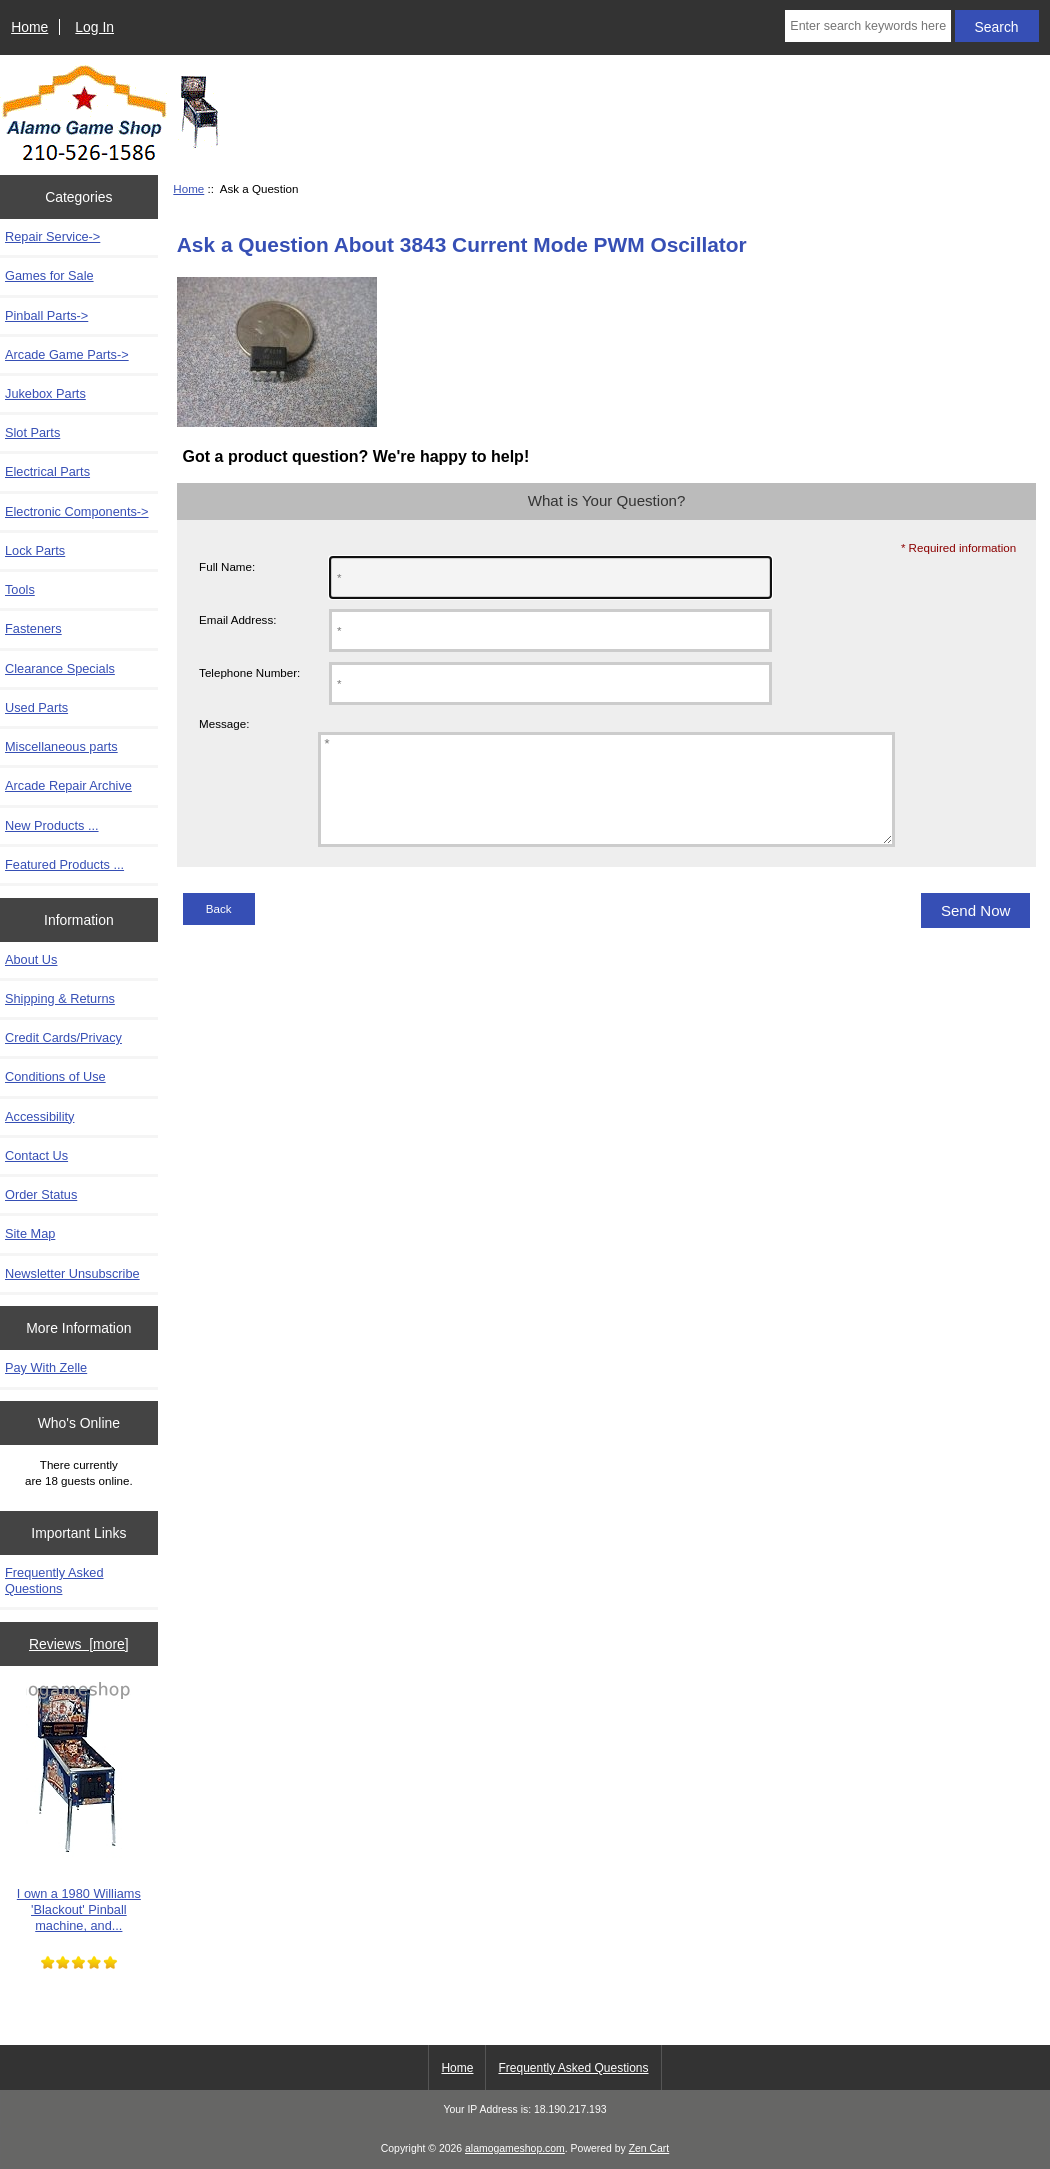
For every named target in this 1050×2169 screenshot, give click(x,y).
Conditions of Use (55, 1076)
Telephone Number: (249, 672)
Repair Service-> (52, 236)
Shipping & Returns (60, 998)
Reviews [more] (79, 1644)
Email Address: (237, 619)
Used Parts (36, 707)
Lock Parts (35, 550)
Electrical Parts (47, 471)
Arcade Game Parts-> (67, 354)
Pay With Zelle (46, 1367)
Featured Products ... (64, 864)
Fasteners (33, 628)
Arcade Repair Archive (68, 785)
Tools (20, 589)
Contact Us (36, 1155)
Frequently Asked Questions (54, 1580)
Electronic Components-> (77, 511)
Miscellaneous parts (61, 746)
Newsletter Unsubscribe (72, 1273)
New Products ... (52, 825)
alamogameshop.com (515, 2148)
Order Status (41, 1194)
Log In (94, 27)
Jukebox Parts (45, 393)
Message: (224, 723)
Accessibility (39, 1116)
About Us (31, 959)
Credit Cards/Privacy (63, 1037)
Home (29, 27)
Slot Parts (32, 432)
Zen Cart (649, 2148)
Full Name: (227, 566)
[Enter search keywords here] (867, 26)
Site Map (30, 1233)
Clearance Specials (60, 668)
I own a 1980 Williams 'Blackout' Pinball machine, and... (79, 1808)
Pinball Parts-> (46, 315)
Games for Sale (49, 275)
